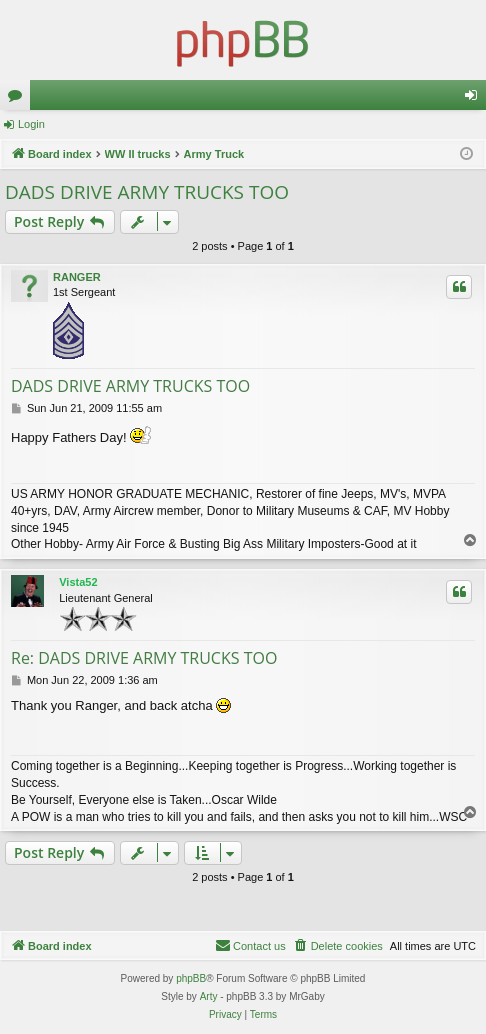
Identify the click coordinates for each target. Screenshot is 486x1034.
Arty (209, 996)
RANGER (77, 277)
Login (31, 124)
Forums (19, 99)
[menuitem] (338, 946)
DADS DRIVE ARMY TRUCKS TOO (147, 192)
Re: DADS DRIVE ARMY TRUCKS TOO (144, 658)
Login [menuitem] (475, 99)
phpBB (191, 978)
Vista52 (78, 582)
